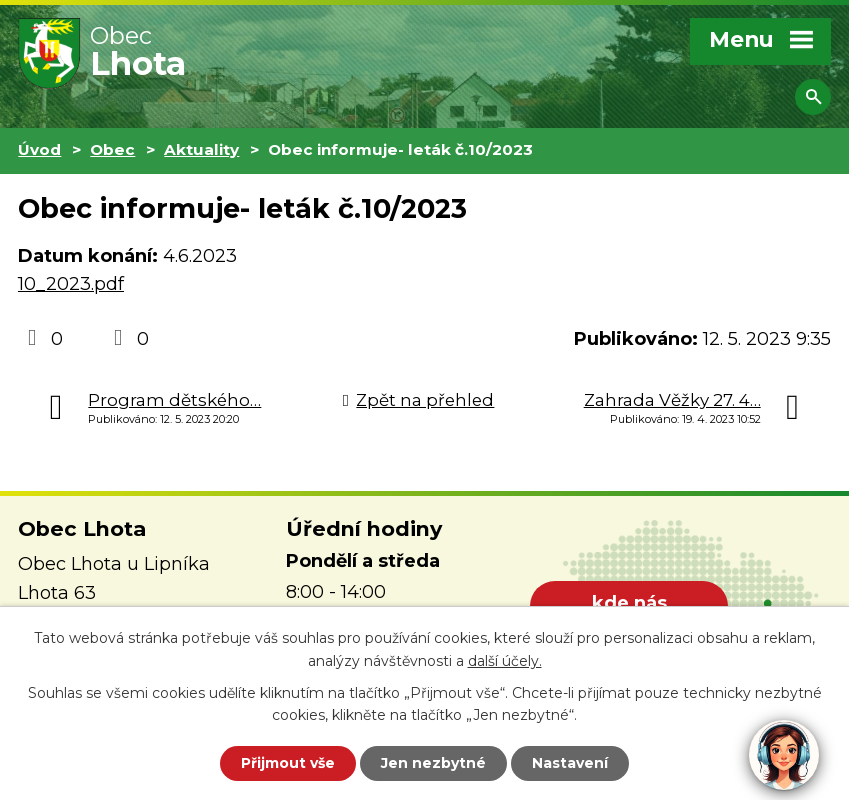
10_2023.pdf (71, 284)
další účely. (505, 661)
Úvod (39, 149)
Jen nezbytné (433, 763)
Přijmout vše (288, 763)
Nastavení (570, 763)
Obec (112, 149)
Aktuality (201, 149)
